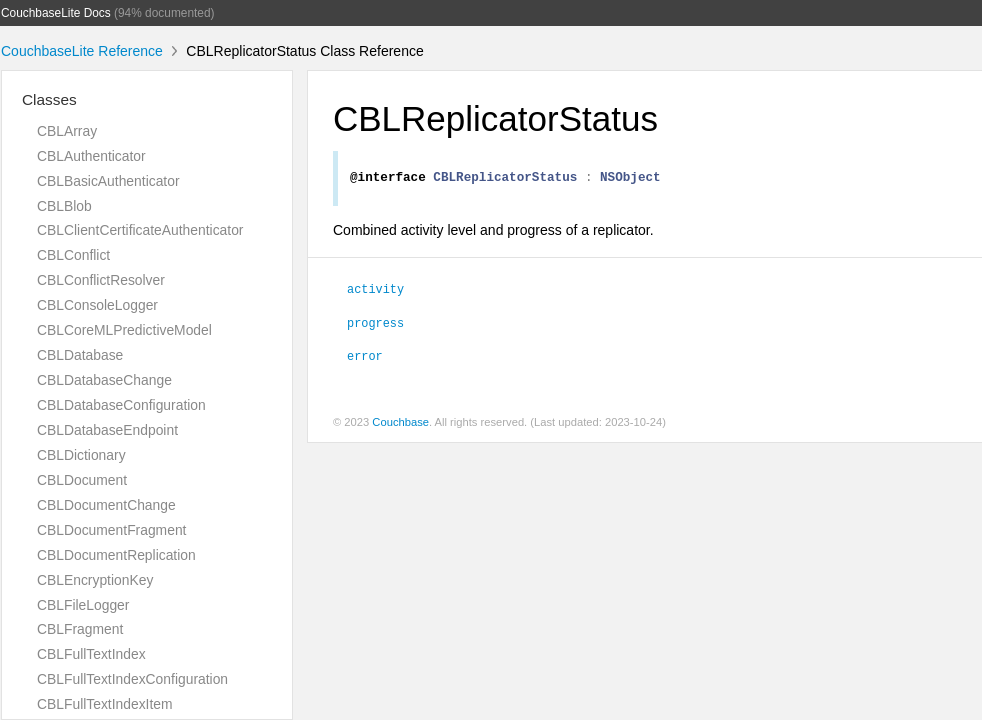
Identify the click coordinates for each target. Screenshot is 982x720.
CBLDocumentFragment (111, 530)
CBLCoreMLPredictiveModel (124, 330)
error (365, 358)
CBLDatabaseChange (104, 380)
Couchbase (400, 425)
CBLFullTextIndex (91, 654)
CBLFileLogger (83, 605)
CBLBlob (64, 206)
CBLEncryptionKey (95, 580)
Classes (49, 99)
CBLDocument (82, 480)
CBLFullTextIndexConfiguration (132, 679)
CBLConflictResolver (101, 280)
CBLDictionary (81, 455)
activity (375, 291)
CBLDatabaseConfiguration (121, 405)
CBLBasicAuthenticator (108, 181)
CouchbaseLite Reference (82, 51)
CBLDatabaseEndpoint (107, 430)
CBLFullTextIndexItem (105, 704)
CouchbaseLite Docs (56, 13)
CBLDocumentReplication (116, 555)
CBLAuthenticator (91, 156)
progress (375, 325)
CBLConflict (73, 255)
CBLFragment (80, 629)
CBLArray (67, 131)
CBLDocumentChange (106, 505)
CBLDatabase (80, 355)
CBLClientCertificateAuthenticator (140, 230)
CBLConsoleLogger (97, 305)
